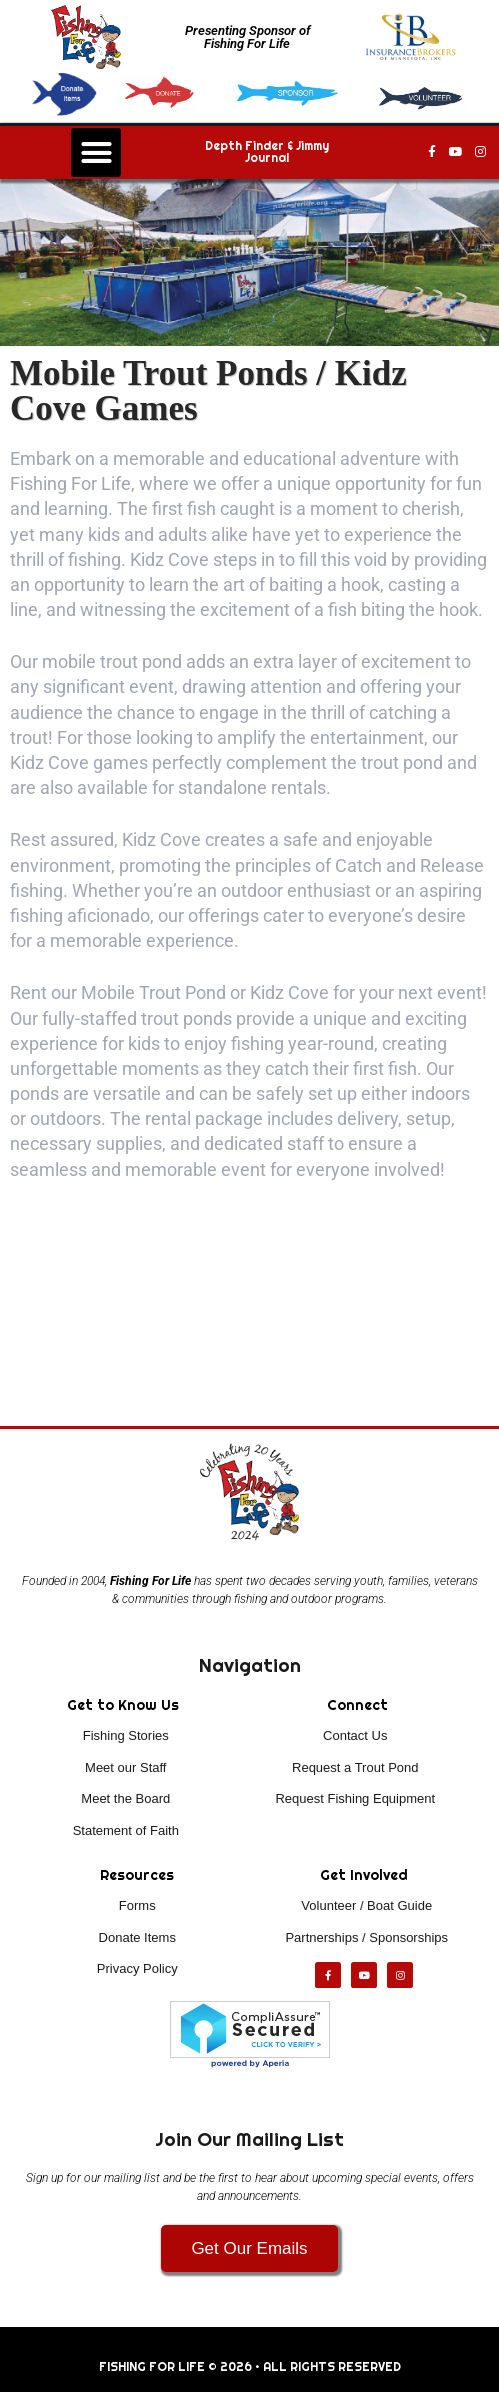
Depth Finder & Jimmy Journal (267, 152)
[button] (96, 153)
